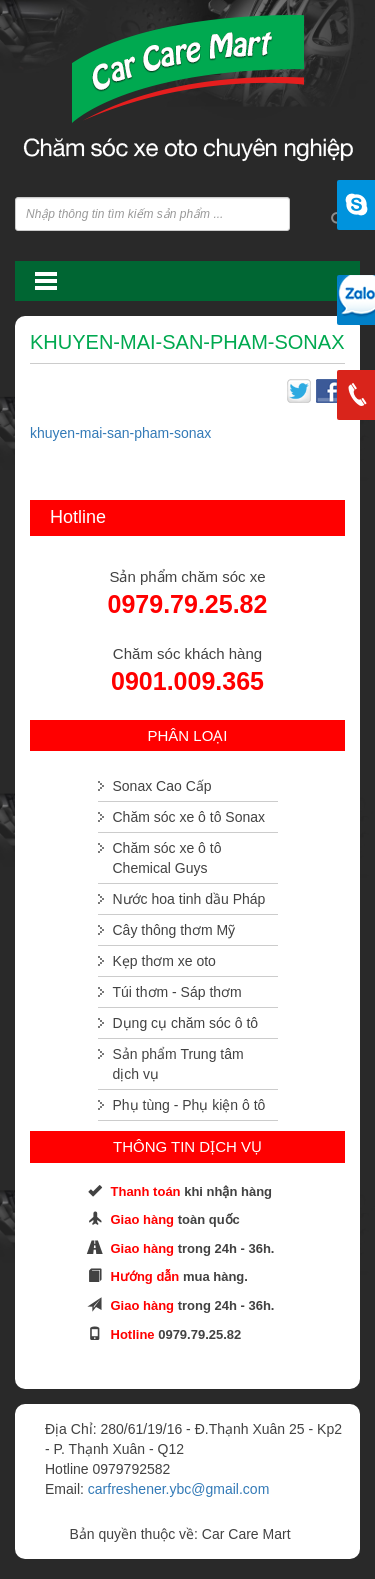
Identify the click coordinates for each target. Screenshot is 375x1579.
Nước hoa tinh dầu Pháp (189, 899)
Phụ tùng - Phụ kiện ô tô (189, 1105)
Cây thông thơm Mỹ (174, 930)
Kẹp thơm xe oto (164, 961)
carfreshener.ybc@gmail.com (179, 1489)
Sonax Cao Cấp (162, 786)
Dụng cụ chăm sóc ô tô (186, 1023)
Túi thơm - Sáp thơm (177, 992)
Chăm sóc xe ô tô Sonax (189, 817)
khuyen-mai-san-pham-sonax (120, 433)
